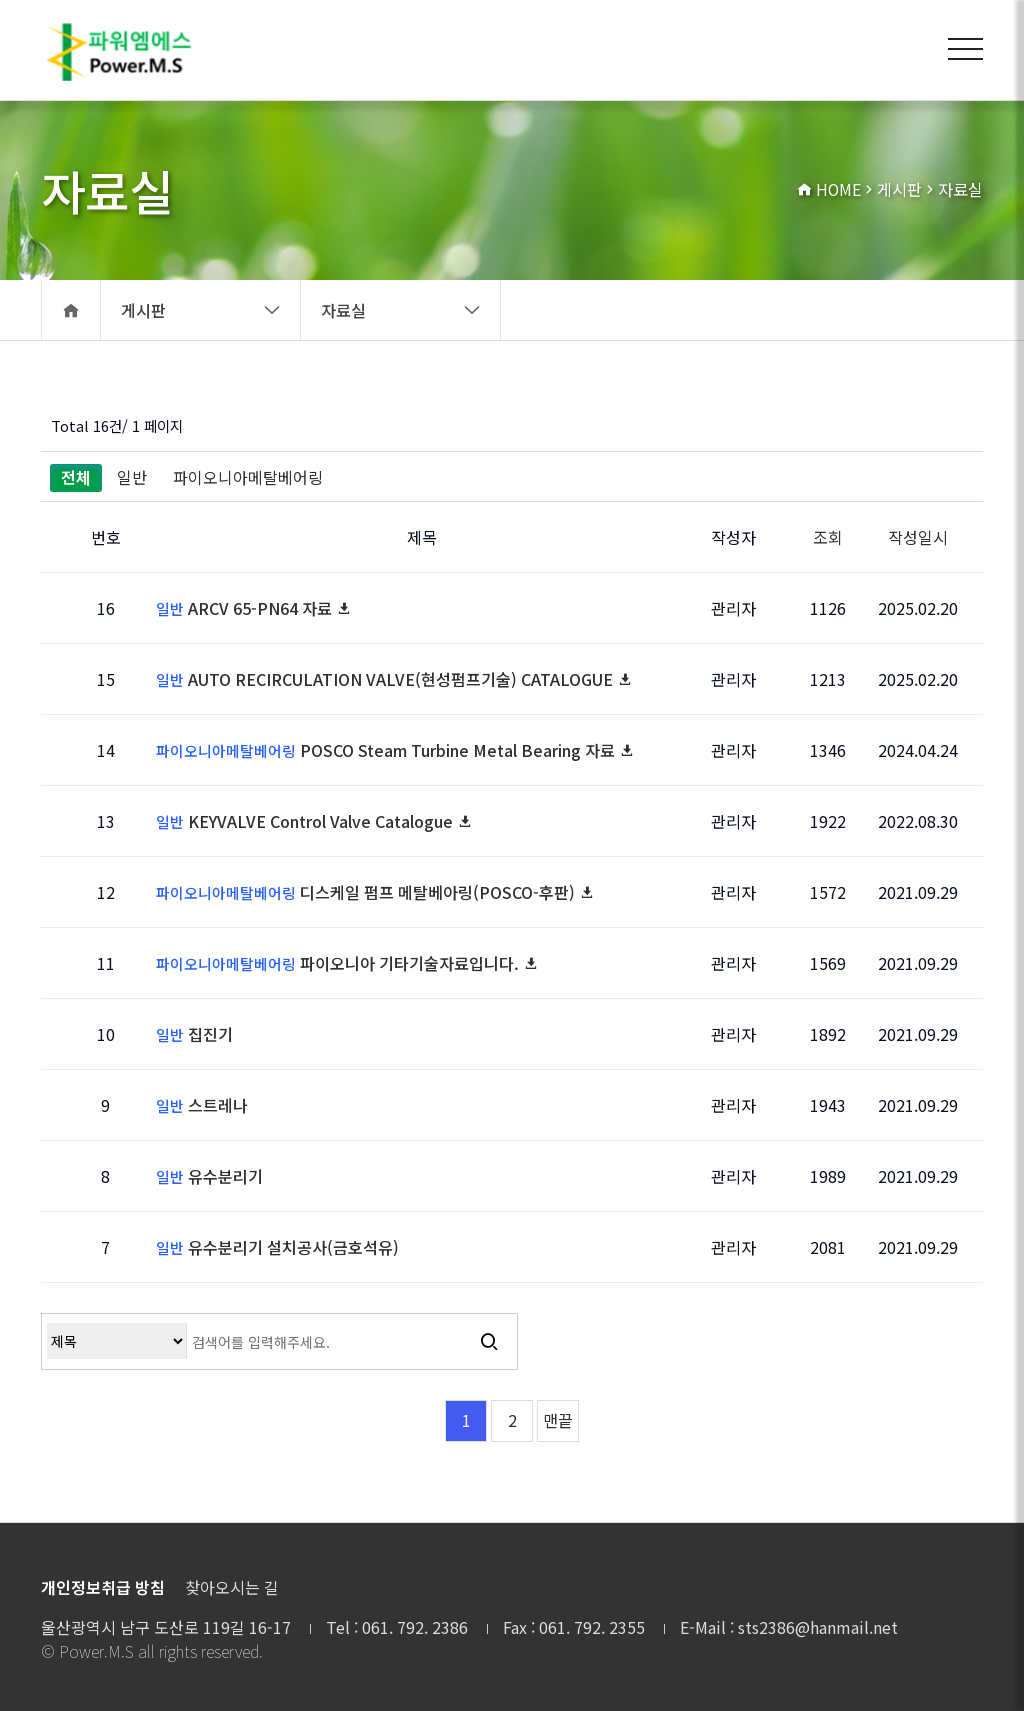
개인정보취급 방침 (103, 1588)
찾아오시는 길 (232, 1588)
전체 (76, 478)
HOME (828, 190)
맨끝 (558, 1421)
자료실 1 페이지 (123, 50)
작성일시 (918, 537)
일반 (132, 478)
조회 (828, 537)
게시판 (201, 310)
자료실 (401, 310)
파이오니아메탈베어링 (248, 478)
